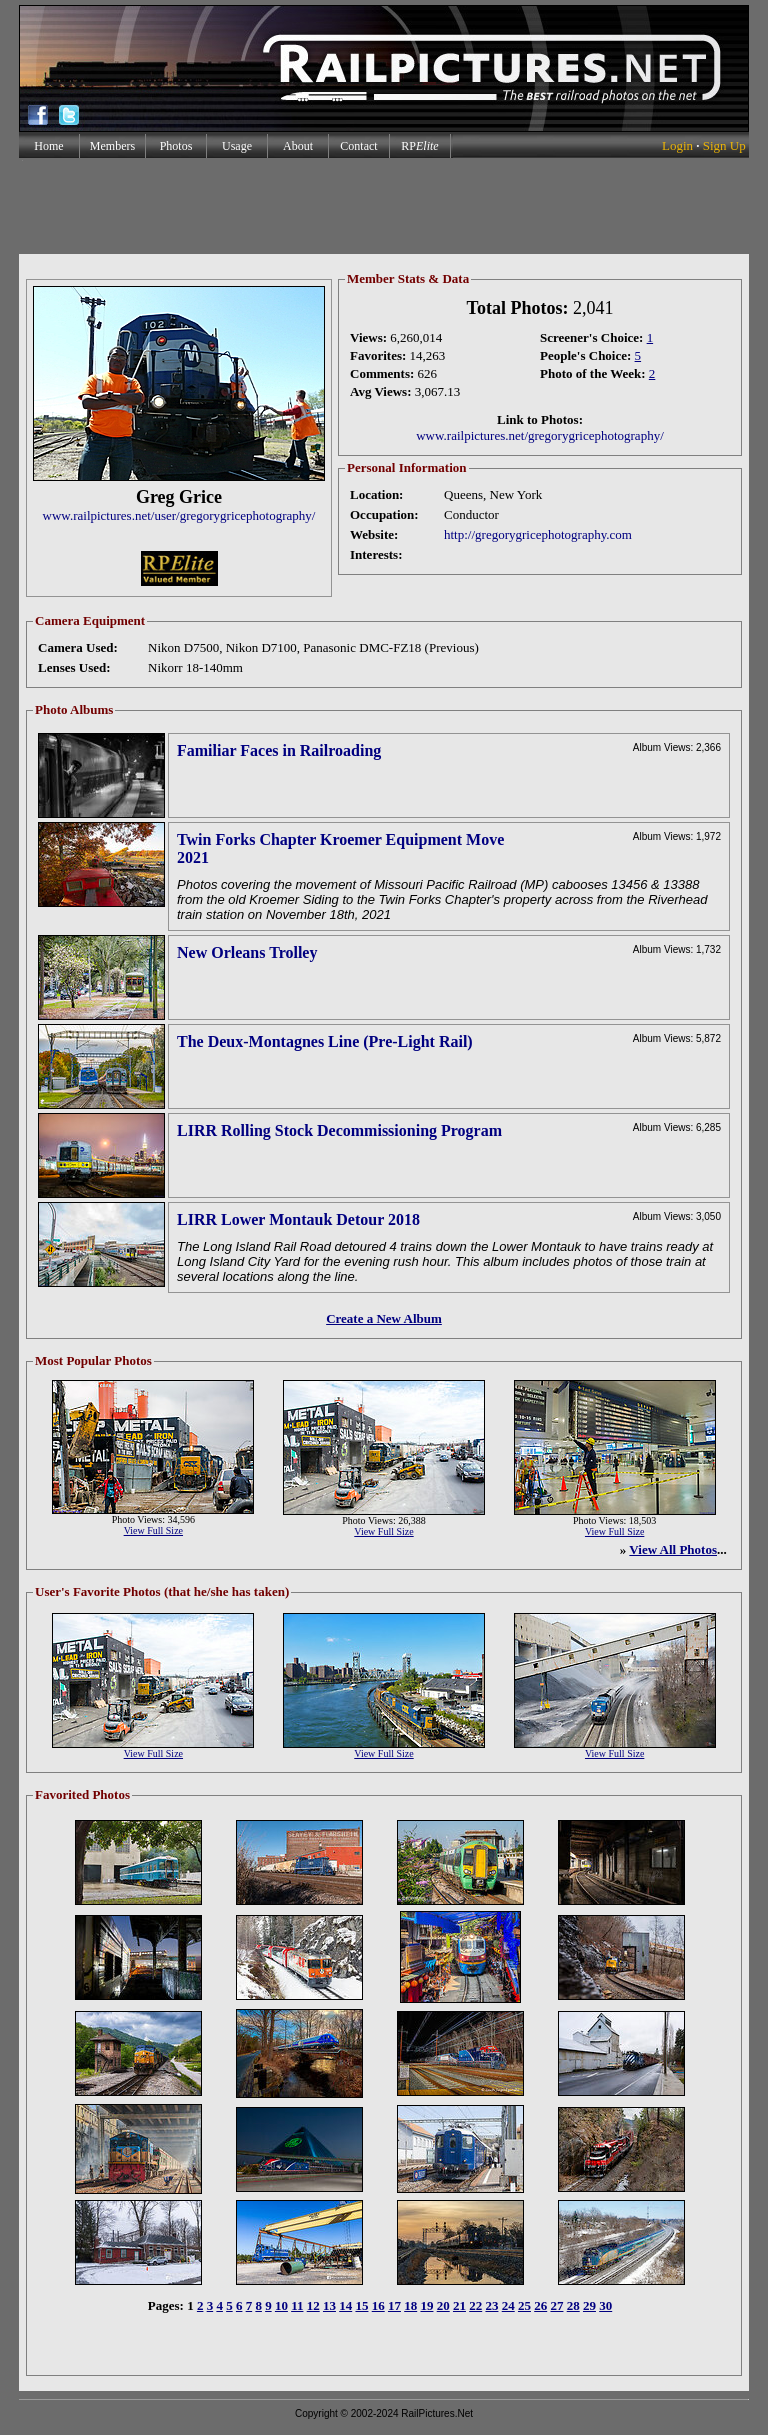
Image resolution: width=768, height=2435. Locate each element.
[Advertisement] (383, 206)
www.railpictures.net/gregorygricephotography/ (540, 435)
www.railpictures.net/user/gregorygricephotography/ (179, 515)
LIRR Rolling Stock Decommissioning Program (339, 1130)
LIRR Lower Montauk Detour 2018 (298, 1219)
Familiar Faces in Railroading (279, 750)
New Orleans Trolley (247, 952)
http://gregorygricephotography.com (538, 534)
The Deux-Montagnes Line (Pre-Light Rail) (325, 1041)
